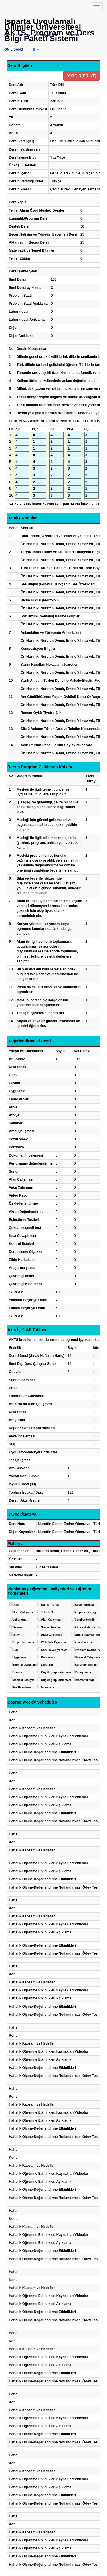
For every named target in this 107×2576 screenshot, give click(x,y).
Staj (15, 1650)
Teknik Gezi (49, 1612)
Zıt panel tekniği (85, 1612)
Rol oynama (83, 1672)
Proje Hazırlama (23, 1642)
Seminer (18, 1672)
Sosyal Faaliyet (51, 1627)
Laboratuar (20, 1619)
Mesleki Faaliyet (23, 1680)
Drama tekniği (84, 1680)
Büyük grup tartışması (56, 1672)
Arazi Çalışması (51, 1634)
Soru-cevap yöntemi (54, 1650)
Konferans (48, 1657)
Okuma (17, 1627)
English (23, 35)
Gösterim (47, 1664)
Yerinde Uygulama (25, 1664)
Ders (16, 1604)
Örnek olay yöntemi (88, 1634)
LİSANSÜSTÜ (46, 35)
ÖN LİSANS (13, 49)
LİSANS (72, 35)
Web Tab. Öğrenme (54, 1642)
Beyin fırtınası (84, 1604)
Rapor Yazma (50, 1604)
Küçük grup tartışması (56, 1680)
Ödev (16, 1634)
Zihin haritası (83, 1642)
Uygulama (19, 1657)
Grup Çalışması (23, 1612)
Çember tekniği (85, 1619)
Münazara (47, 1687)
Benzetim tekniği (86, 1664)
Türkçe (6, 35)
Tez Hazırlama (22, 1687)
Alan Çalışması (51, 1619)
